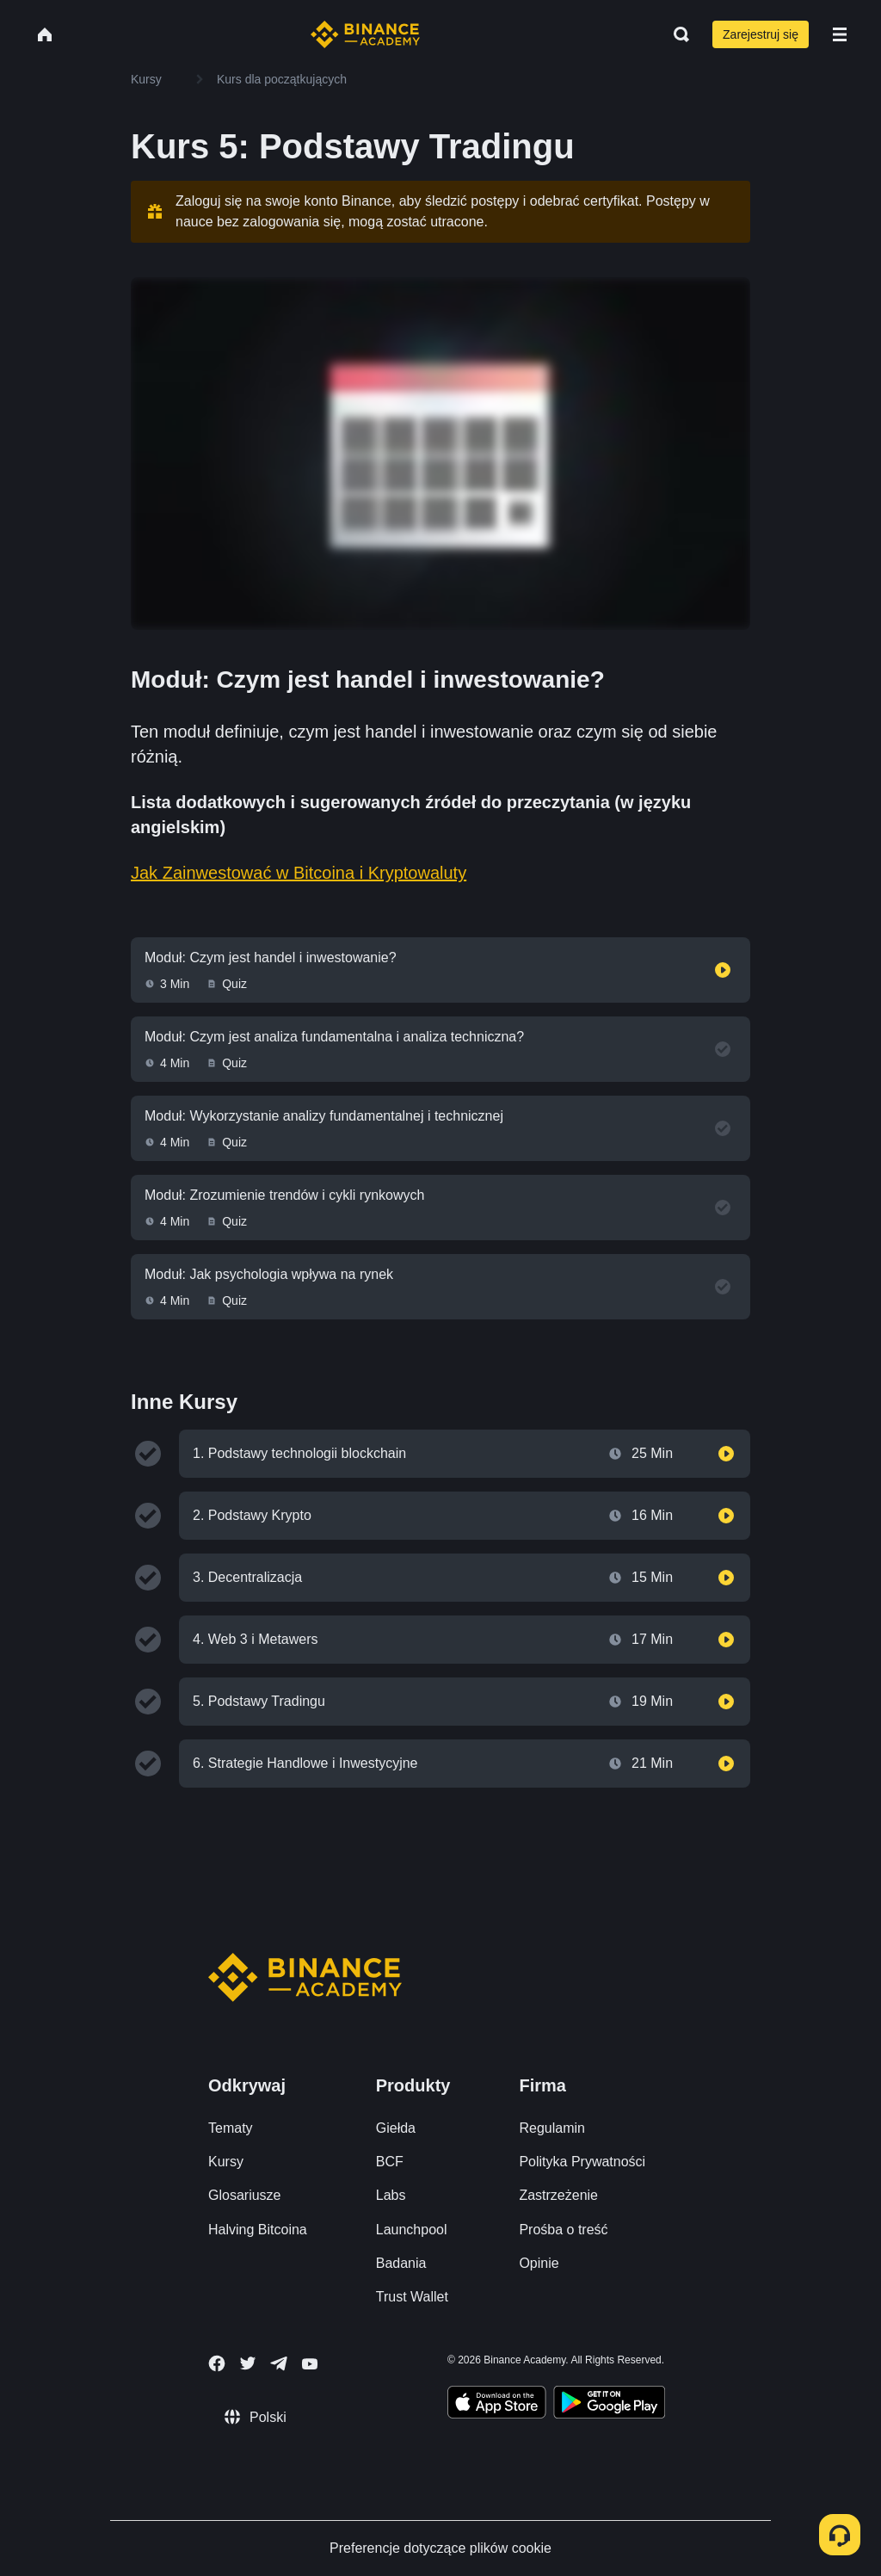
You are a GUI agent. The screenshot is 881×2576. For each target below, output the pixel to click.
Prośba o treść (563, 2229)
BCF (390, 2161)
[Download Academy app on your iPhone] (496, 2405)
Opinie (538, 2263)
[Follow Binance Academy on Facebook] (216, 2363)
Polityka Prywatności (582, 2161)
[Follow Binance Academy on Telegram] (278, 2363)
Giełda (396, 2128)
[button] (839, 34)
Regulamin (551, 2128)
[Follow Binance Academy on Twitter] (247, 2363)
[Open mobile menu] (839, 34)
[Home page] (365, 34)
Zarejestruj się (760, 34)
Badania (401, 2263)
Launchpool (411, 2229)
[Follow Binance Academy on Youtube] (309, 2363)
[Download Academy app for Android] (609, 2405)
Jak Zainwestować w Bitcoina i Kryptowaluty (298, 872)
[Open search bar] (676, 34)
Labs (391, 2195)
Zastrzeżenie (558, 2195)
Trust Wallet (412, 2296)
